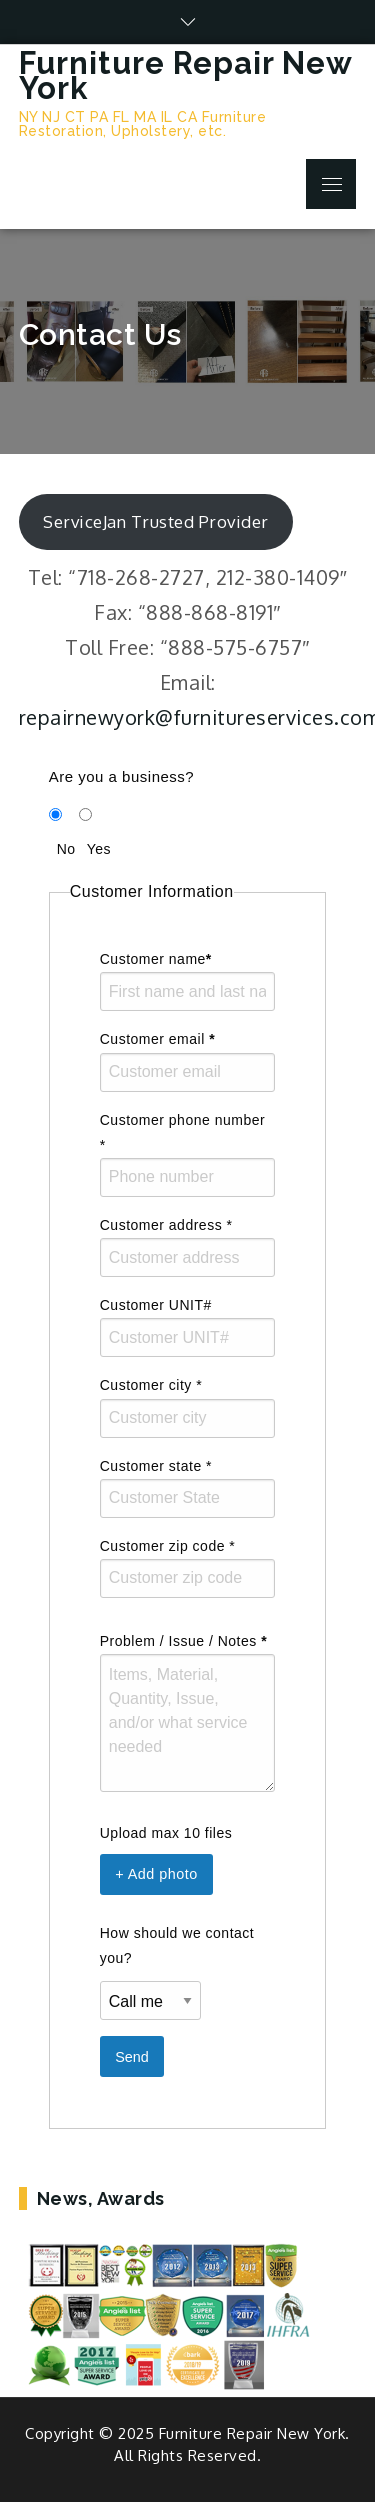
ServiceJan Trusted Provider (156, 521)
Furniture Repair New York (185, 75)
